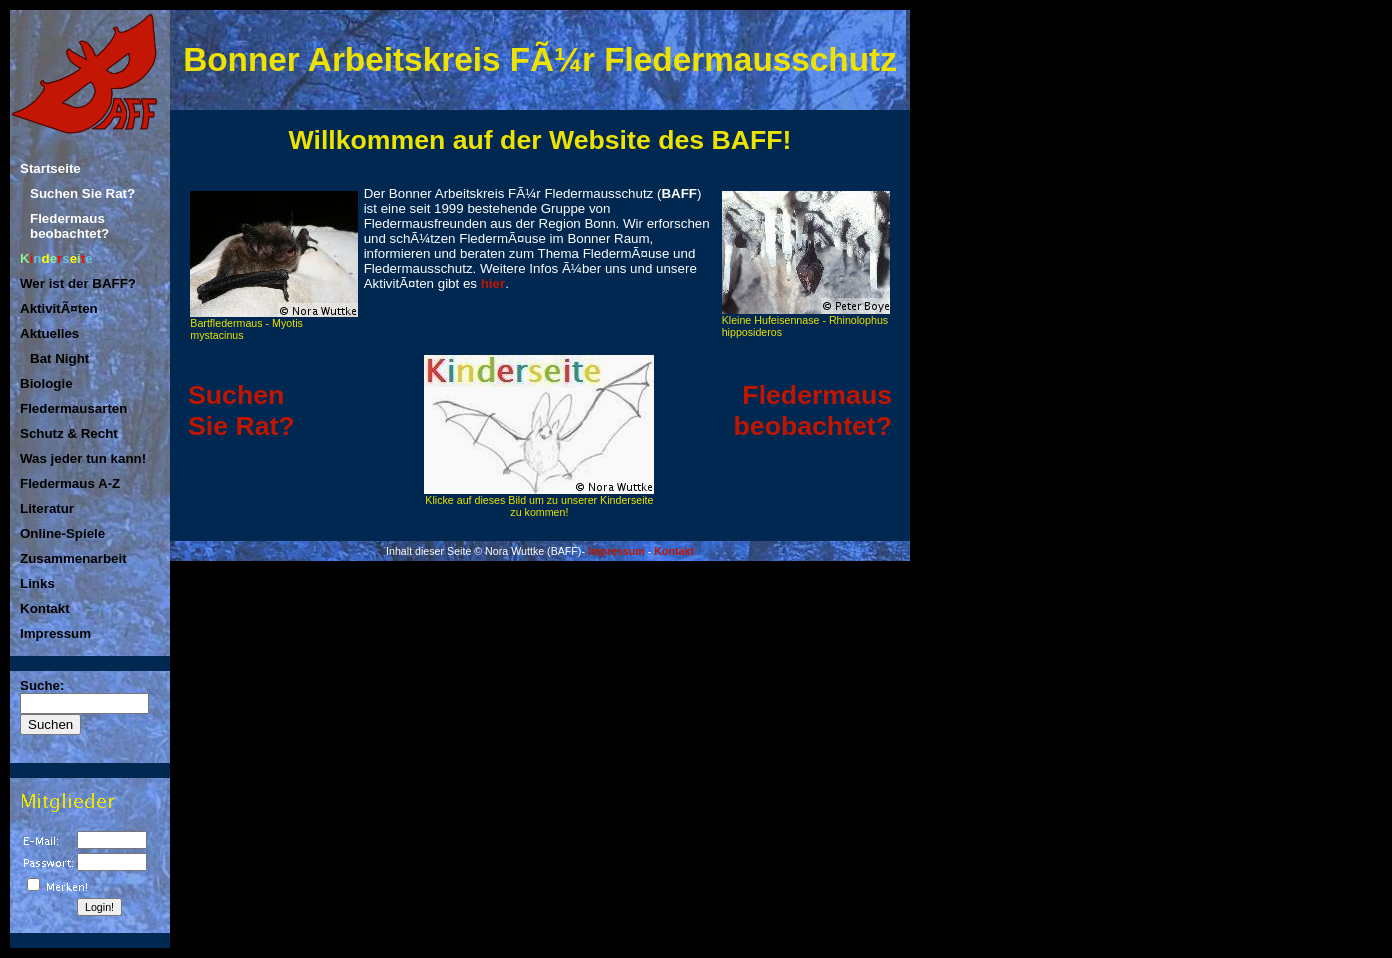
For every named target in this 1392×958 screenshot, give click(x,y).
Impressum (55, 633)
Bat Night (59, 358)
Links (37, 583)
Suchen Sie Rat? (82, 193)
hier (493, 283)
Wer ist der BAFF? (78, 283)
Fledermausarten (73, 408)
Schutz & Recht (69, 433)
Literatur (47, 508)
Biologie (46, 383)
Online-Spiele (62, 533)
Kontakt (45, 608)
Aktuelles (49, 333)
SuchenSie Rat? (241, 410)
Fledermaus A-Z (70, 483)
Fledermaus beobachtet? (69, 226)
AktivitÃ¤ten (59, 308)
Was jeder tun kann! (83, 458)
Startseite (50, 168)
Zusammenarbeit (73, 558)
